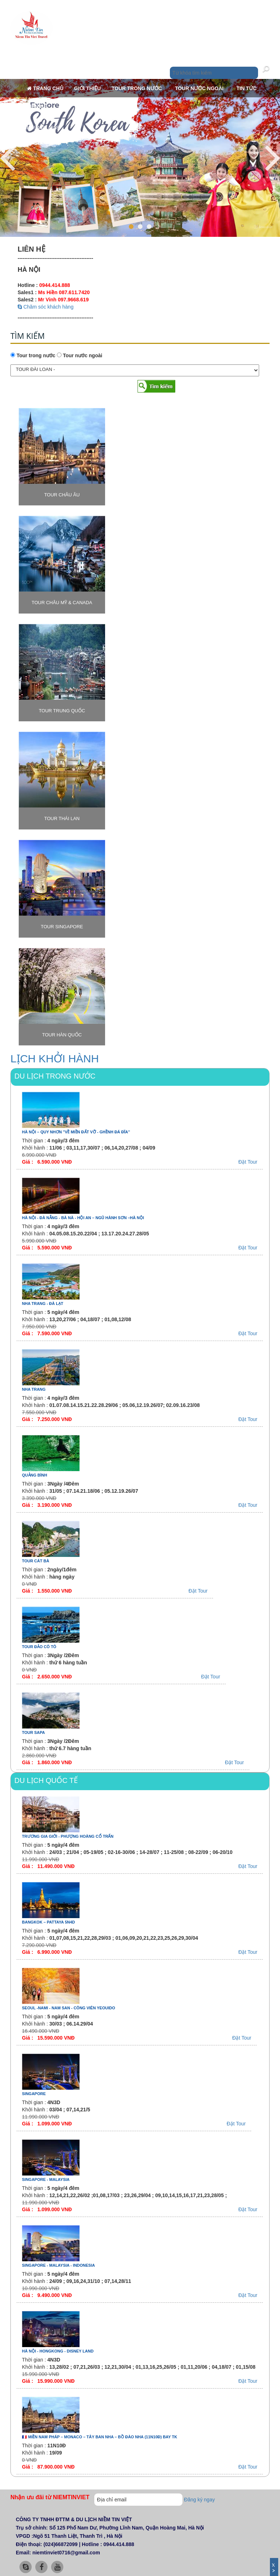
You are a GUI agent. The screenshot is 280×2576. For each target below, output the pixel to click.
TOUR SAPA (33, 1732)
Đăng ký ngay (199, 2499)
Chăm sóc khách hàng (45, 307)
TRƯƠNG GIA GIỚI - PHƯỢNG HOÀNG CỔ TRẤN (67, 1836)
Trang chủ (45, 88)
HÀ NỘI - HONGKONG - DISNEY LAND (58, 2351)
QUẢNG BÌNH (34, 1475)
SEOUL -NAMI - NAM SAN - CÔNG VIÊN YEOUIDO (68, 2008)
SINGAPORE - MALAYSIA (45, 2179)
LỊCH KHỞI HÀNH (54, 1059)
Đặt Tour (247, 1162)
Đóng (274, 2566)
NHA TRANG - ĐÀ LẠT (42, 1303)
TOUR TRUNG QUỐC (62, 710)
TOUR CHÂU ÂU (62, 494)
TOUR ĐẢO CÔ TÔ (39, 1647)
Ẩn (274, 2571)
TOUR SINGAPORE (62, 926)
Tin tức (246, 88)
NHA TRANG (34, 1389)
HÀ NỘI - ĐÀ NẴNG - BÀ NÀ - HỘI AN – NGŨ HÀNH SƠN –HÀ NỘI (83, 1218)
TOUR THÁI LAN (62, 818)
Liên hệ (36, 106)
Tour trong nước (137, 88)
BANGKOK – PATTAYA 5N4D (48, 1922)
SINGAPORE (34, 2094)
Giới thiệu (87, 88)
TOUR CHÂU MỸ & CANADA (62, 602)
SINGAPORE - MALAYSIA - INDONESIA (58, 2265)
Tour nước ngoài (200, 88)
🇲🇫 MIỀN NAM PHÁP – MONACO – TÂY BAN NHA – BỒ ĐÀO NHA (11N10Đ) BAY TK (99, 2437)
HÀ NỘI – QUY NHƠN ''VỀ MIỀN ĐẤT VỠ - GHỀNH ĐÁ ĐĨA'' (76, 1132)
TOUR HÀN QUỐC (62, 1034)
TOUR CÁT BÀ (35, 1561)
